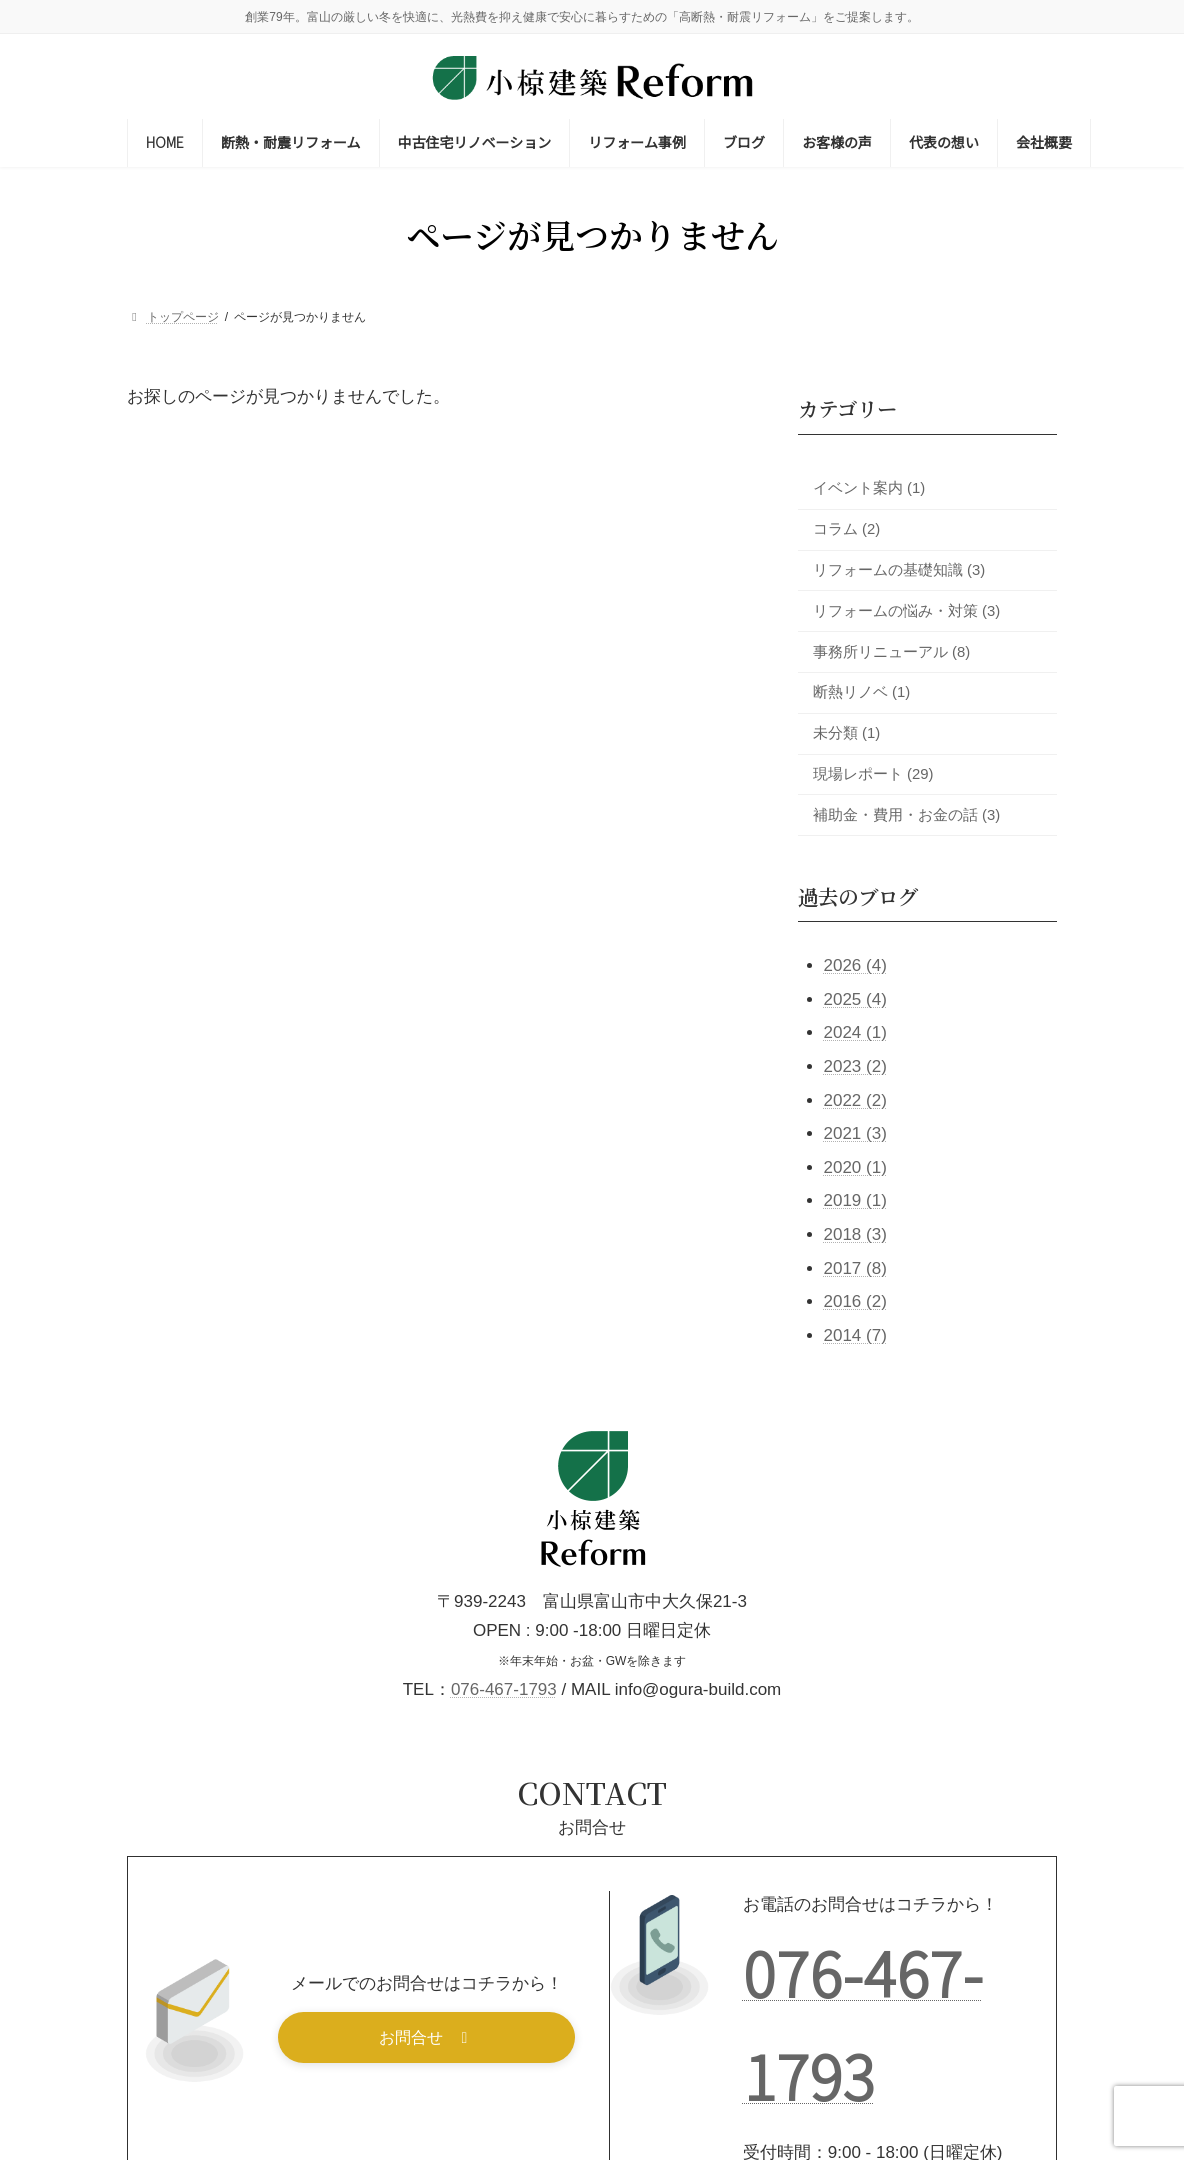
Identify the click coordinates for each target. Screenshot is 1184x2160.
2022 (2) (854, 1100)
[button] (426, 2037)
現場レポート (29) (873, 774)
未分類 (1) (846, 733)
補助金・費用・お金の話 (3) (906, 815)
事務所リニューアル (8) (891, 652)
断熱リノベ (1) (861, 693)
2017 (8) (854, 1268)
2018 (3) (854, 1234)
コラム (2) (846, 529)
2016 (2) (854, 1301)
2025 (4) (854, 999)
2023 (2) (854, 1066)
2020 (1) (854, 1167)
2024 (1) (854, 1033)
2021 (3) (854, 1133)
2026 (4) (854, 965)
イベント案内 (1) (869, 488)
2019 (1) (854, 1200)
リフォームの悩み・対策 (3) (906, 611)
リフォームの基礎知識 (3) (899, 570)
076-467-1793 (504, 1689)
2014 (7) (854, 1335)
